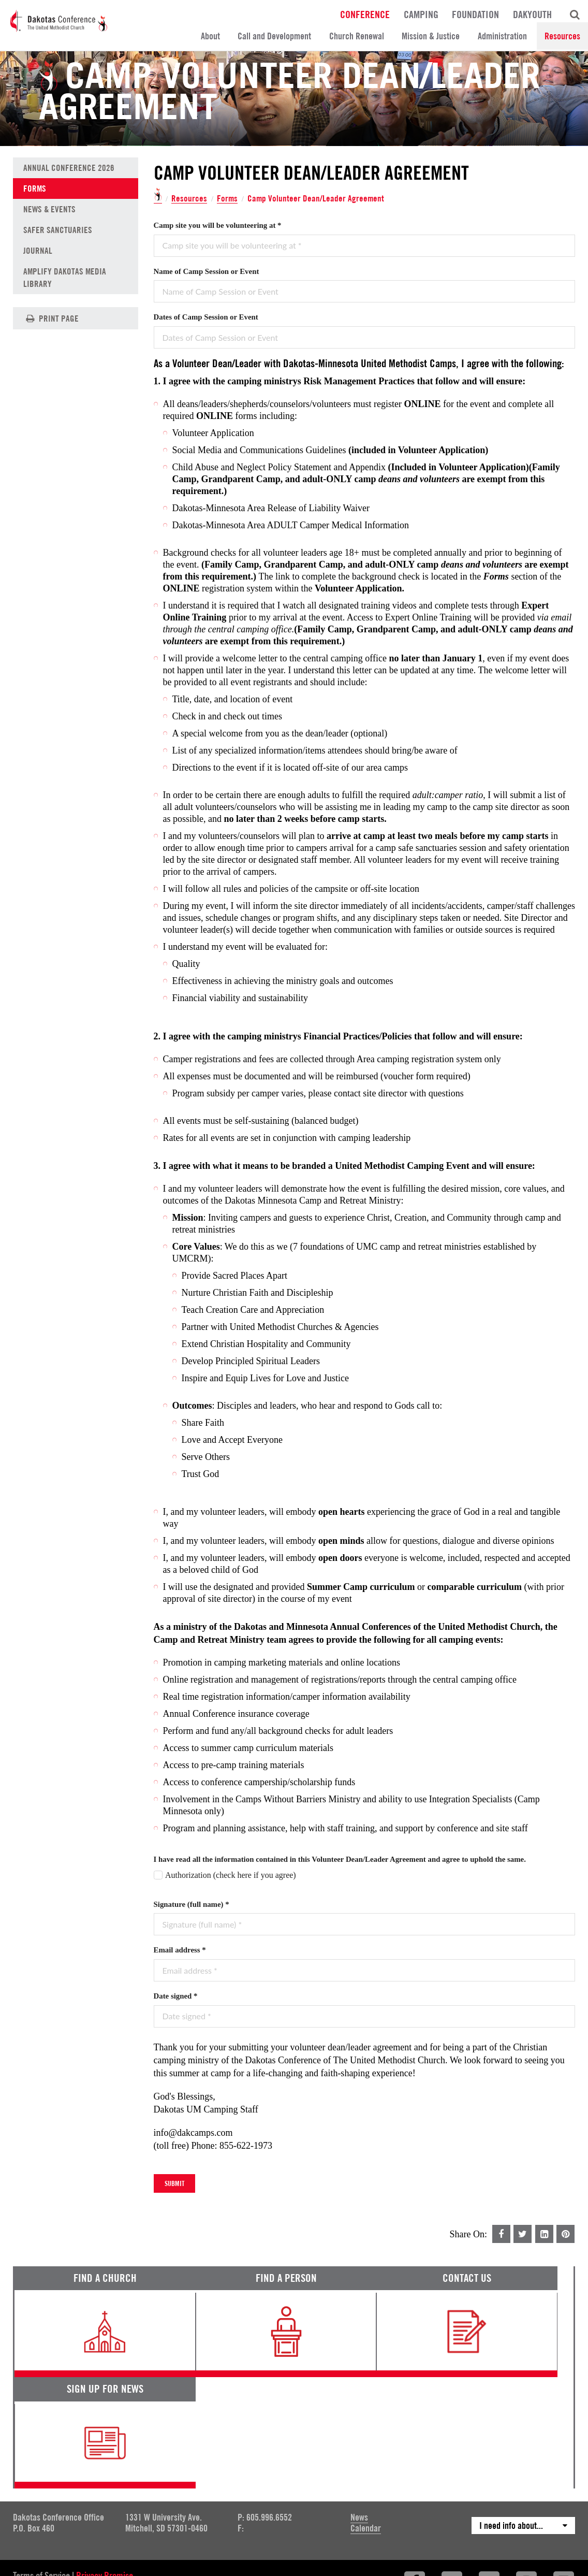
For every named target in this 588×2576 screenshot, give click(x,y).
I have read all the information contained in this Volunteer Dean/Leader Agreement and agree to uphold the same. (340, 1859)
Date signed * (176, 1996)
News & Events (49, 209)
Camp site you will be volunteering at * (218, 225)
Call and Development (274, 36)
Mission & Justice (431, 36)
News (359, 2410)
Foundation (475, 14)
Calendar (365, 2421)
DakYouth (532, 14)
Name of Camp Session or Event (206, 271)
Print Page (51, 318)
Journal (37, 250)
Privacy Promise (104, 2468)
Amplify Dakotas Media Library (64, 277)
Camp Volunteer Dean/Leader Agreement (317, 198)
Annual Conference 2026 (68, 168)
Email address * (180, 1950)
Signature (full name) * (191, 1904)
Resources (562, 36)
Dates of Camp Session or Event (206, 317)
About (210, 36)
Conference (365, 14)
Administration (502, 36)
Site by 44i (560, 2496)
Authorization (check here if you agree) (230, 1875)
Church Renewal (356, 36)
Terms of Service (41, 2468)
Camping (421, 14)
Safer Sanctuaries (57, 230)
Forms (227, 199)
